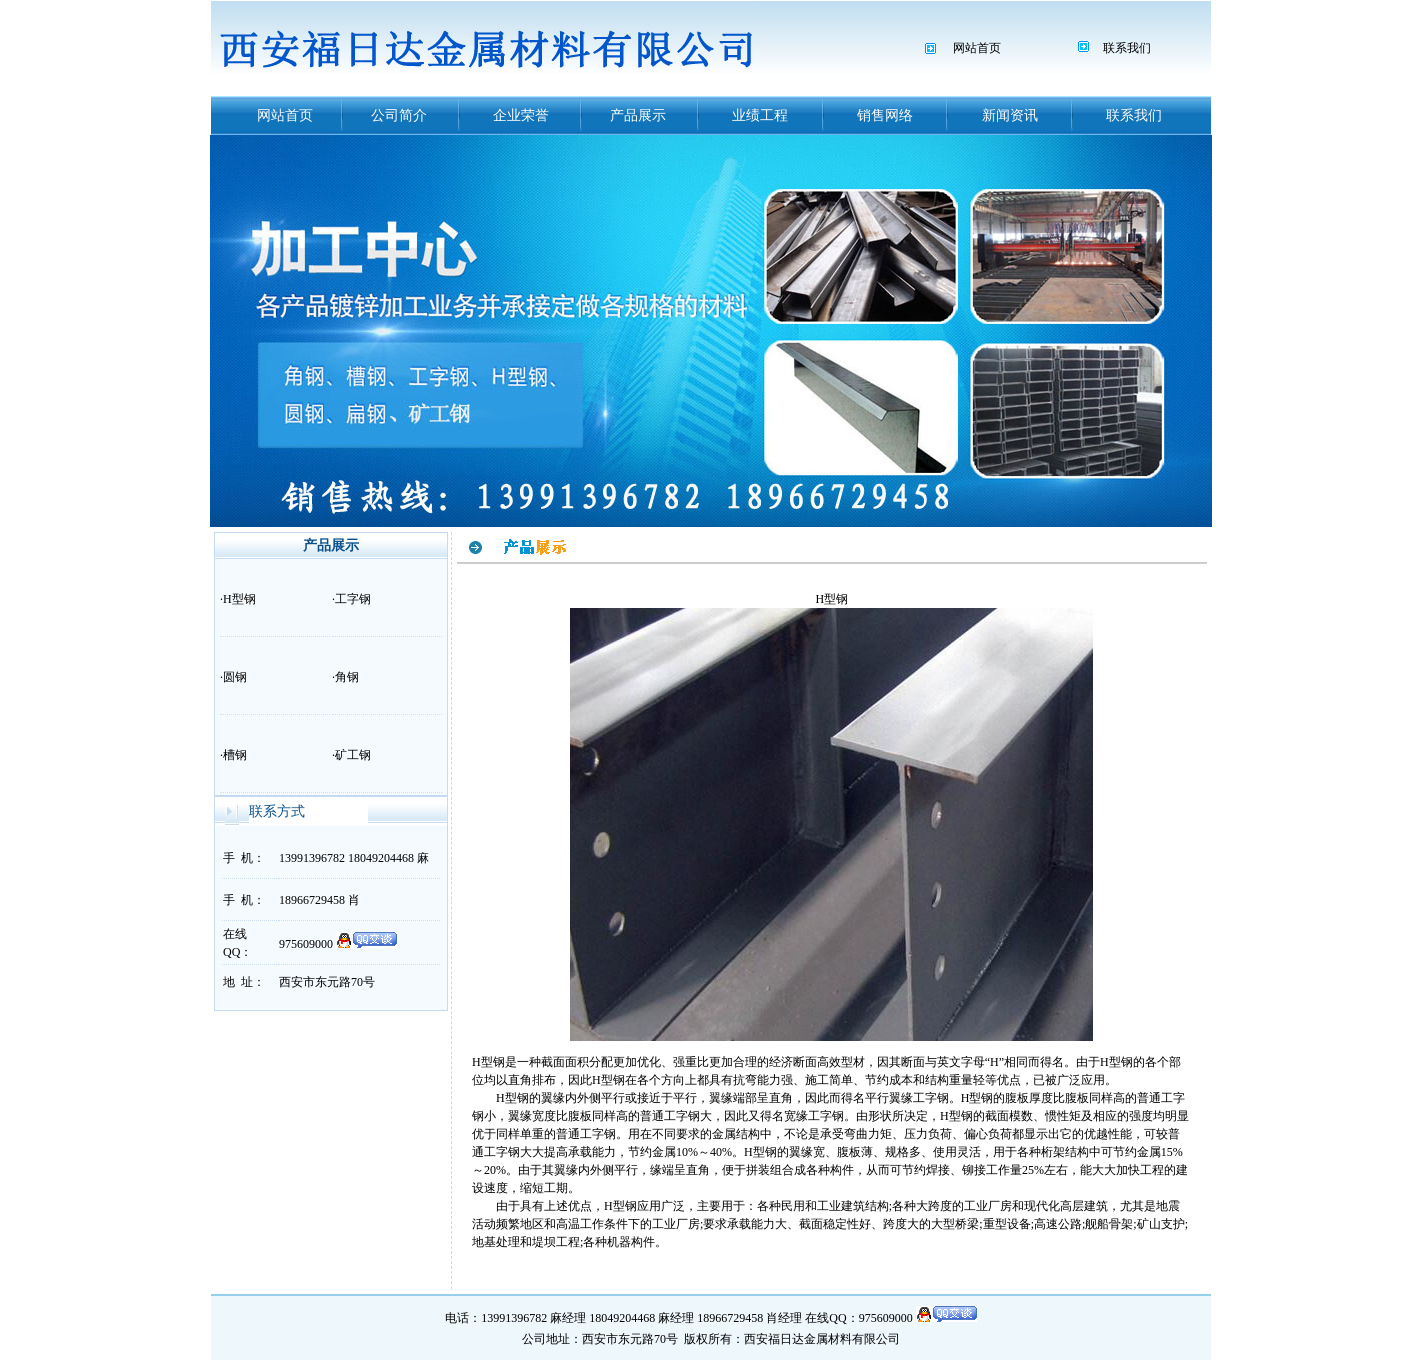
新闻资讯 (1010, 115)
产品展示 (638, 115)
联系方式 (277, 811)
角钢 (347, 677)
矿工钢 (353, 755)
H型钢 (239, 599)
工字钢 (353, 599)
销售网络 (885, 115)
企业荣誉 (521, 115)
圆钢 (235, 677)
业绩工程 (760, 115)
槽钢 (235, 755)
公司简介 (399, 115)
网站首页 (977, 48)
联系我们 (1127, 48)
